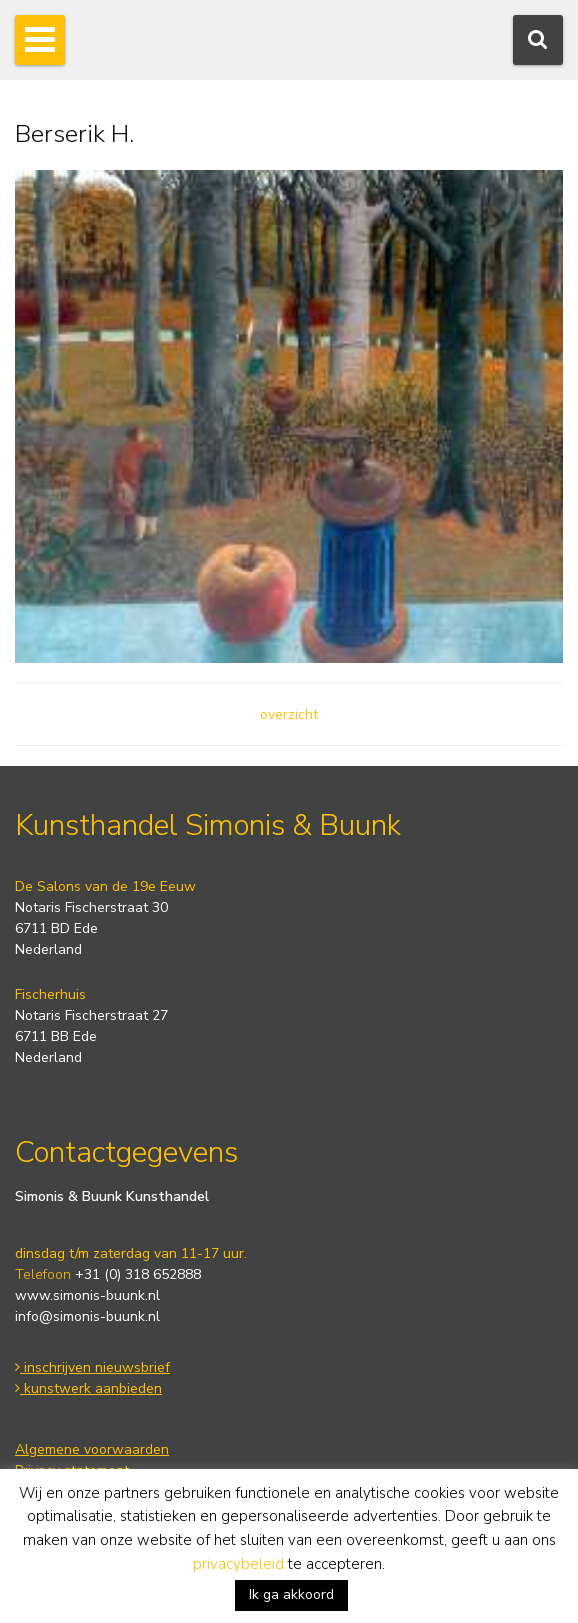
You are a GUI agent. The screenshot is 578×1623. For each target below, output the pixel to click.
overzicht (289, 714)
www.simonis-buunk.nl (87, 1295)
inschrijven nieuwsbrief (92, 1367)
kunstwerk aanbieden (88, 1388)
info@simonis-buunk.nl (87, 1316)
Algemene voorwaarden (92, 1449)
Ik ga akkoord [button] (291, 1594)
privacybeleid (238, 1564)
